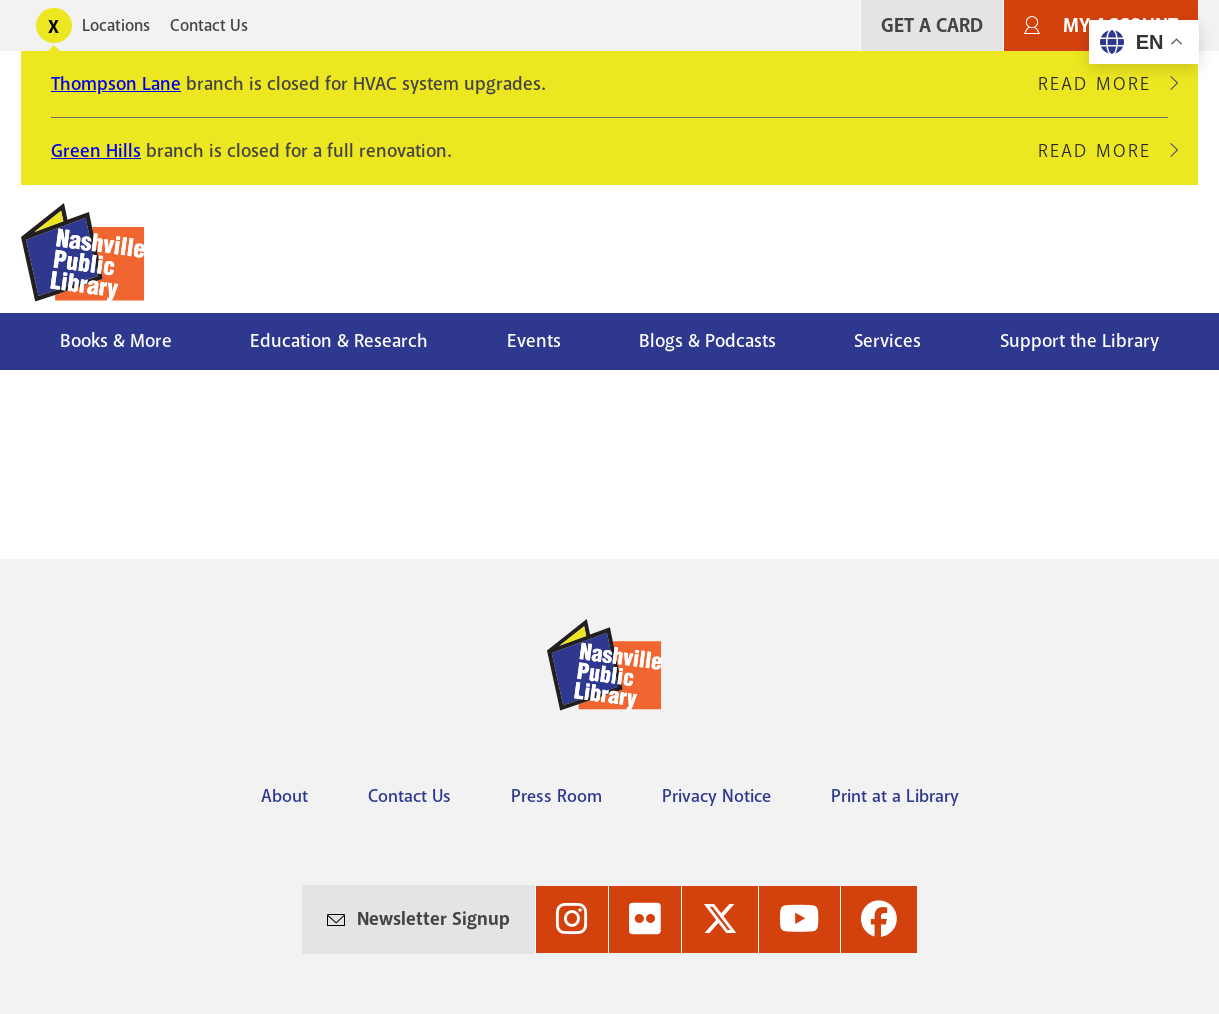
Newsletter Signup (433, 919)
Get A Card (932, 25)
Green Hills (96, 151)
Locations (116, 25)
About (284, 796)
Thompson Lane (116, 84)
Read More (1103, 84)
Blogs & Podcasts (707, 341)
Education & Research (339, 341)
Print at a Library (895, 796)
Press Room (556, 796)
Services (887, 341)
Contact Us (209, 25)
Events (534, 341)
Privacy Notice (716, 796)
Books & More (116, 341)
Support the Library (1079, 341)
